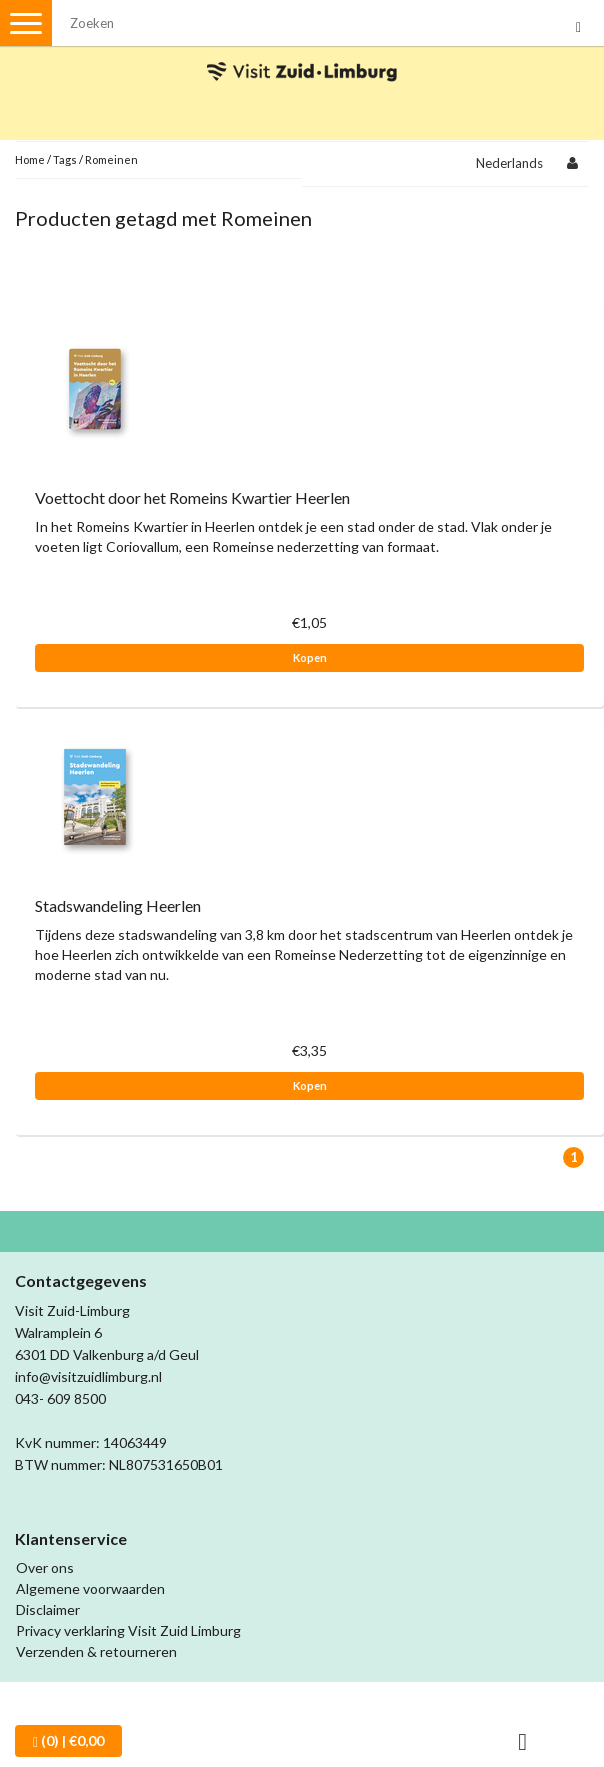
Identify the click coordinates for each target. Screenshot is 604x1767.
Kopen (310, 657)
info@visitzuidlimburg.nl (88, 1376)
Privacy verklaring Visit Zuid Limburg (128, 1630)
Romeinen (111, 159)
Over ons (45, 1567)
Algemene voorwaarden (90, 1588)
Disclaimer (48, 1609)
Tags (65, 159)
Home (30, 159)
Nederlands (509, 163)
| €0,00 (68, 1741)
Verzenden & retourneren (96, 1651)
